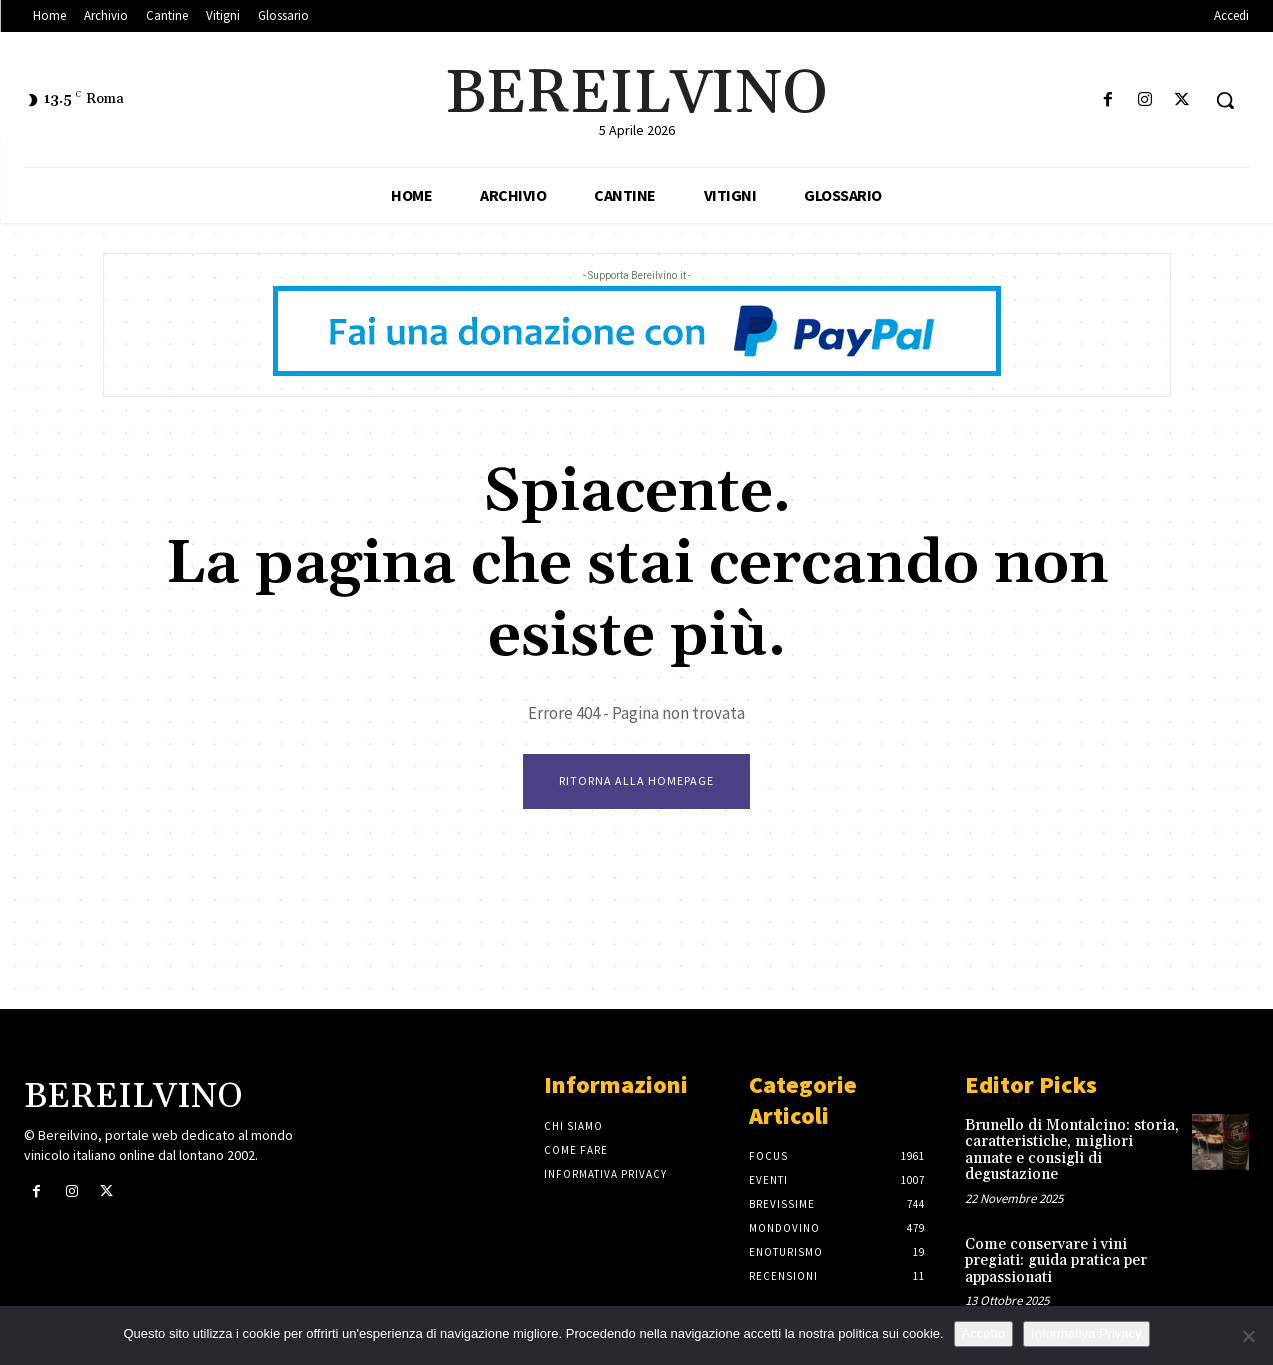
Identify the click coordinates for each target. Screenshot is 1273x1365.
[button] (1225, 100)
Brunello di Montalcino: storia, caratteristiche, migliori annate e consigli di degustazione (1072, 1150)
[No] (1248, 1336)
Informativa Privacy (1086, 1333)
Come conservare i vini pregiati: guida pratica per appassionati (1056, 1261)
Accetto (983, 1333)
